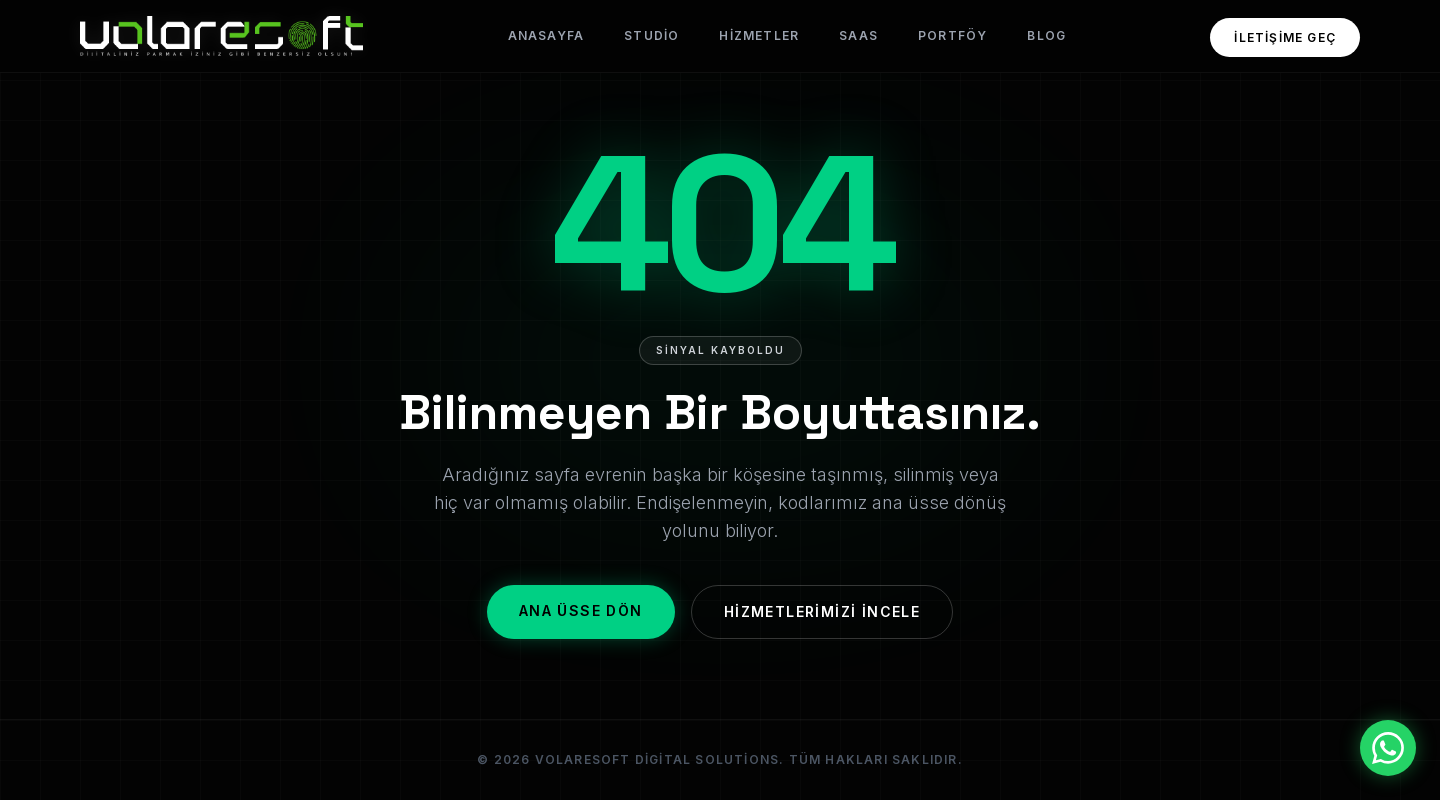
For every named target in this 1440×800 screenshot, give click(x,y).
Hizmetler (759, 35)
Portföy (952, 35)
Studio (651, 35)
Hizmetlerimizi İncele (822, 611)
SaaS (858, 35)
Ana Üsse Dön (581, 610)
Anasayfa (546, 35)
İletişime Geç (1285, 37)
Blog (1046, 35)
